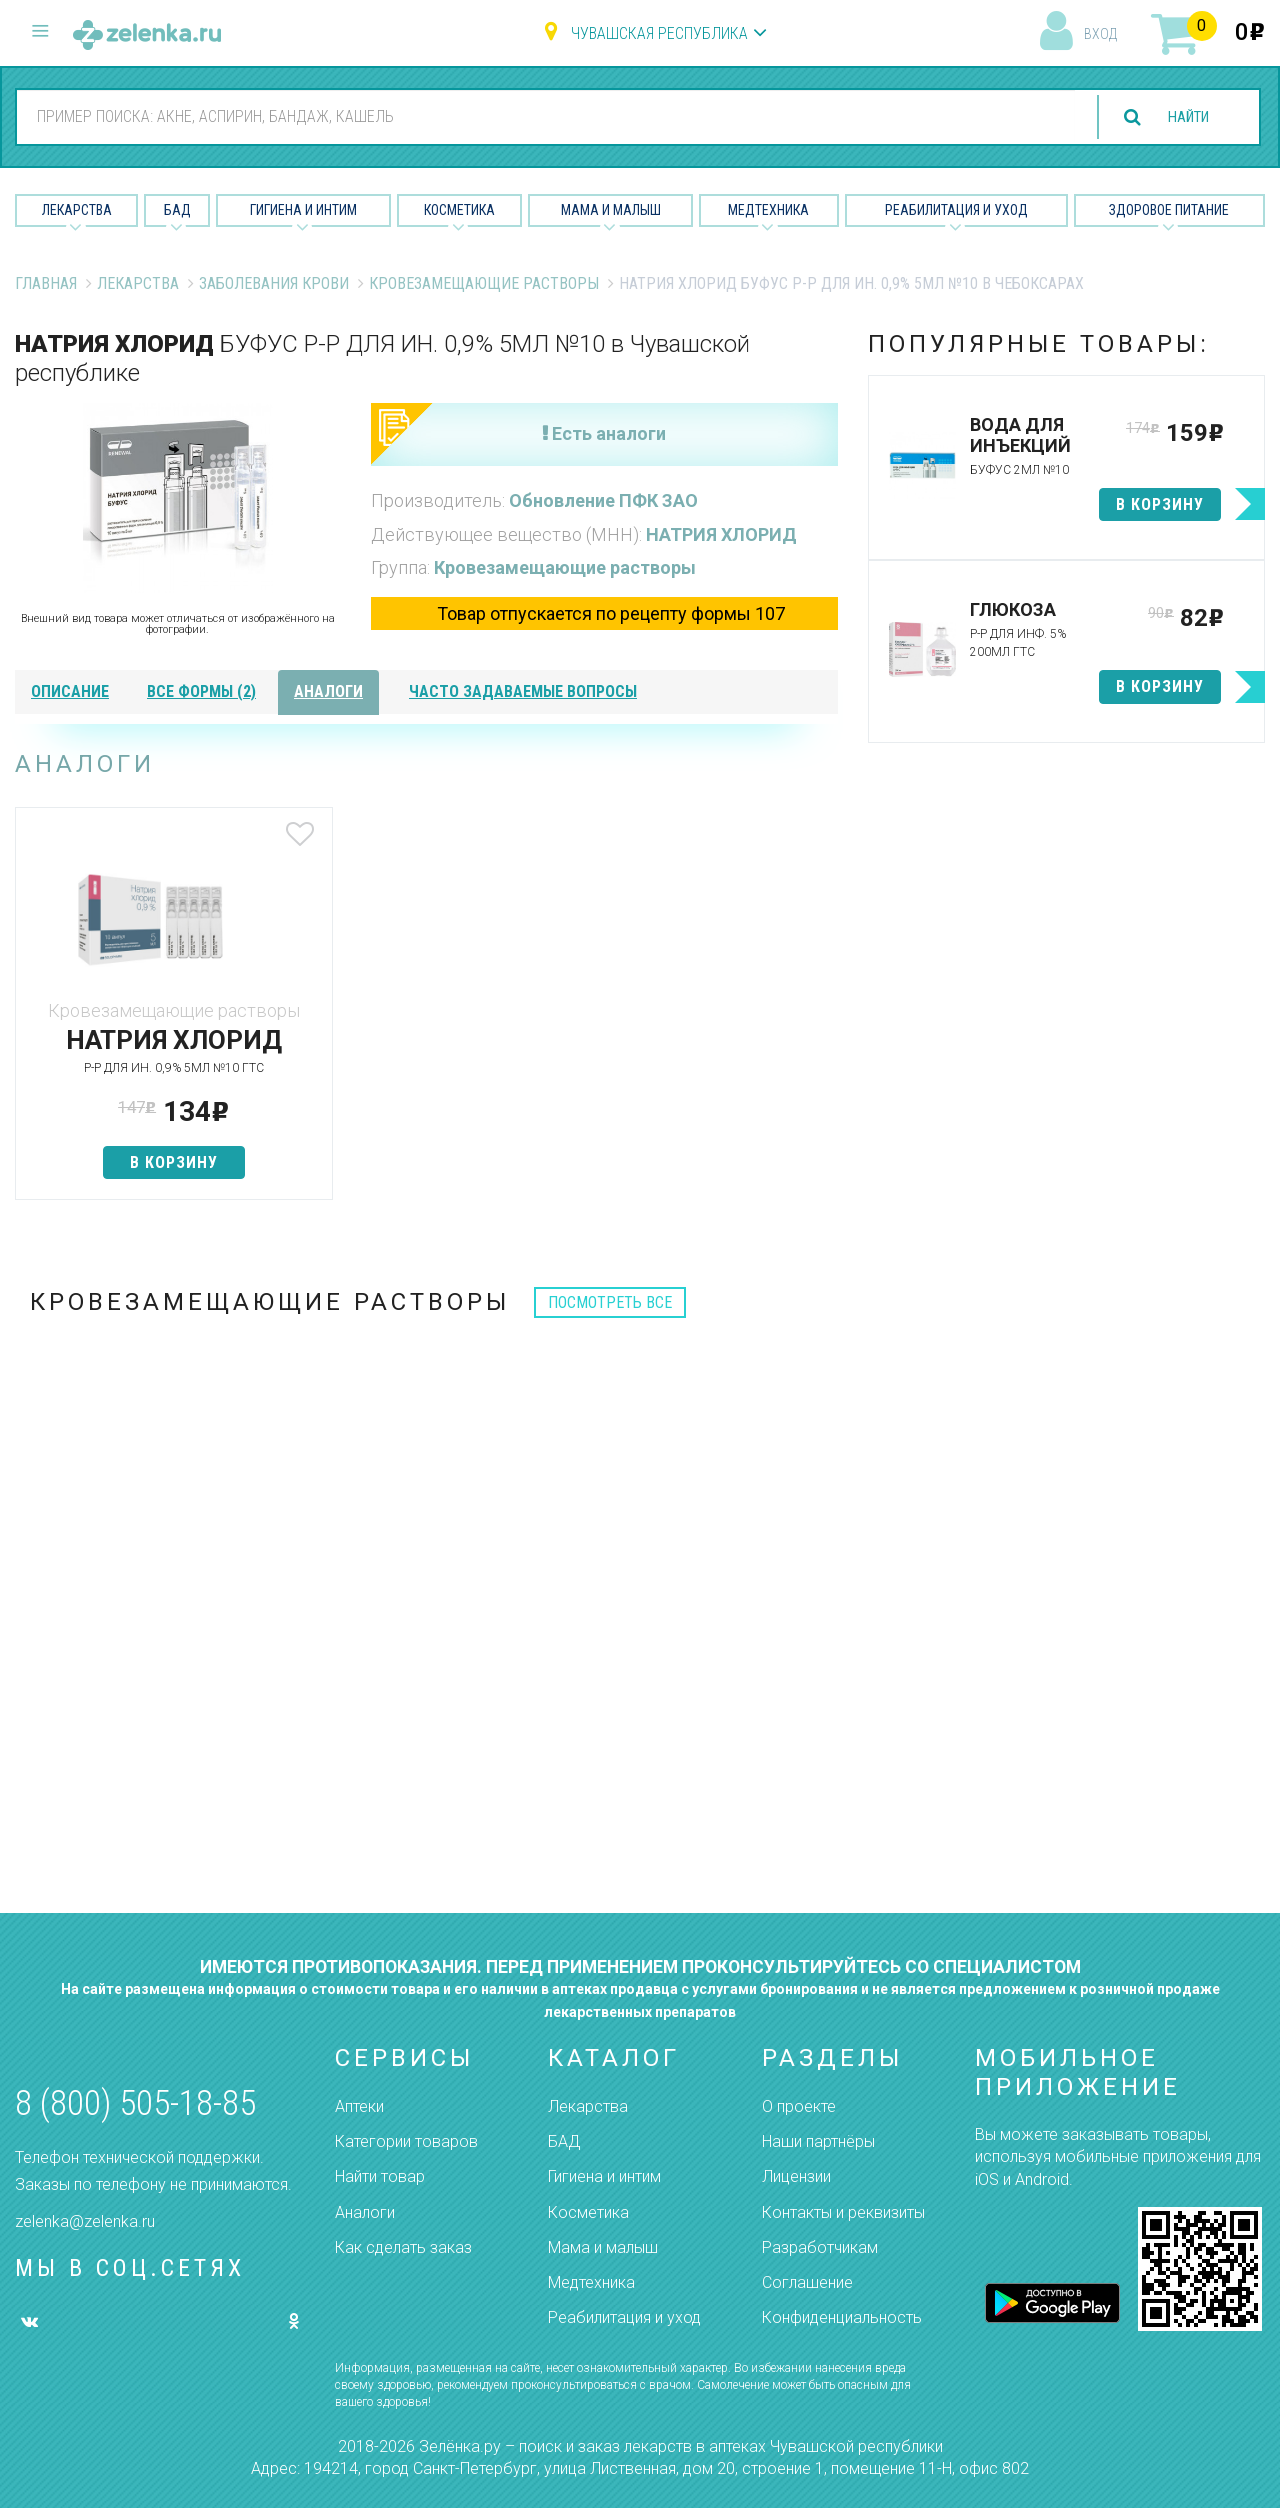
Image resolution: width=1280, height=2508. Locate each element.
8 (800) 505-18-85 (135, 2103)
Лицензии (796, 2176)
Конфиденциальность (842, 2317)
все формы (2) (201, 691)
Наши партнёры (818, 2141)
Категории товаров (406, 2141)
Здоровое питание (1169, 210)
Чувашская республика (659, 33)
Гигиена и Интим (303, 210)
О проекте (799, 2106)
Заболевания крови (274, 283)
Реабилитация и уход (956, 210)
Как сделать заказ (403, 2247)
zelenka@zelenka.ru (85, 2221)
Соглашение (807, 2282)
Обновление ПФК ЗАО (603, 500)
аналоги (328, 691)
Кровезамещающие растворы (484, 283)
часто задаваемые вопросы (523, 691)
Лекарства (77, 210)
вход (1100, 34)
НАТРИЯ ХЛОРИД (721, 534)
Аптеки (359, 2106)
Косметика (459, 210)
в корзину (151, 1162)
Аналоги (365, 2212)
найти (1182, 117)
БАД (177, 210)
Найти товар (380, 2176)
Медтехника (768, 210)
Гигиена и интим (604, 2176)
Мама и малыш (611, 210)
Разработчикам (820, 2247)
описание (70, 691)
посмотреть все (610, 1302)
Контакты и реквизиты (843, 2212)
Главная (46, 283)
